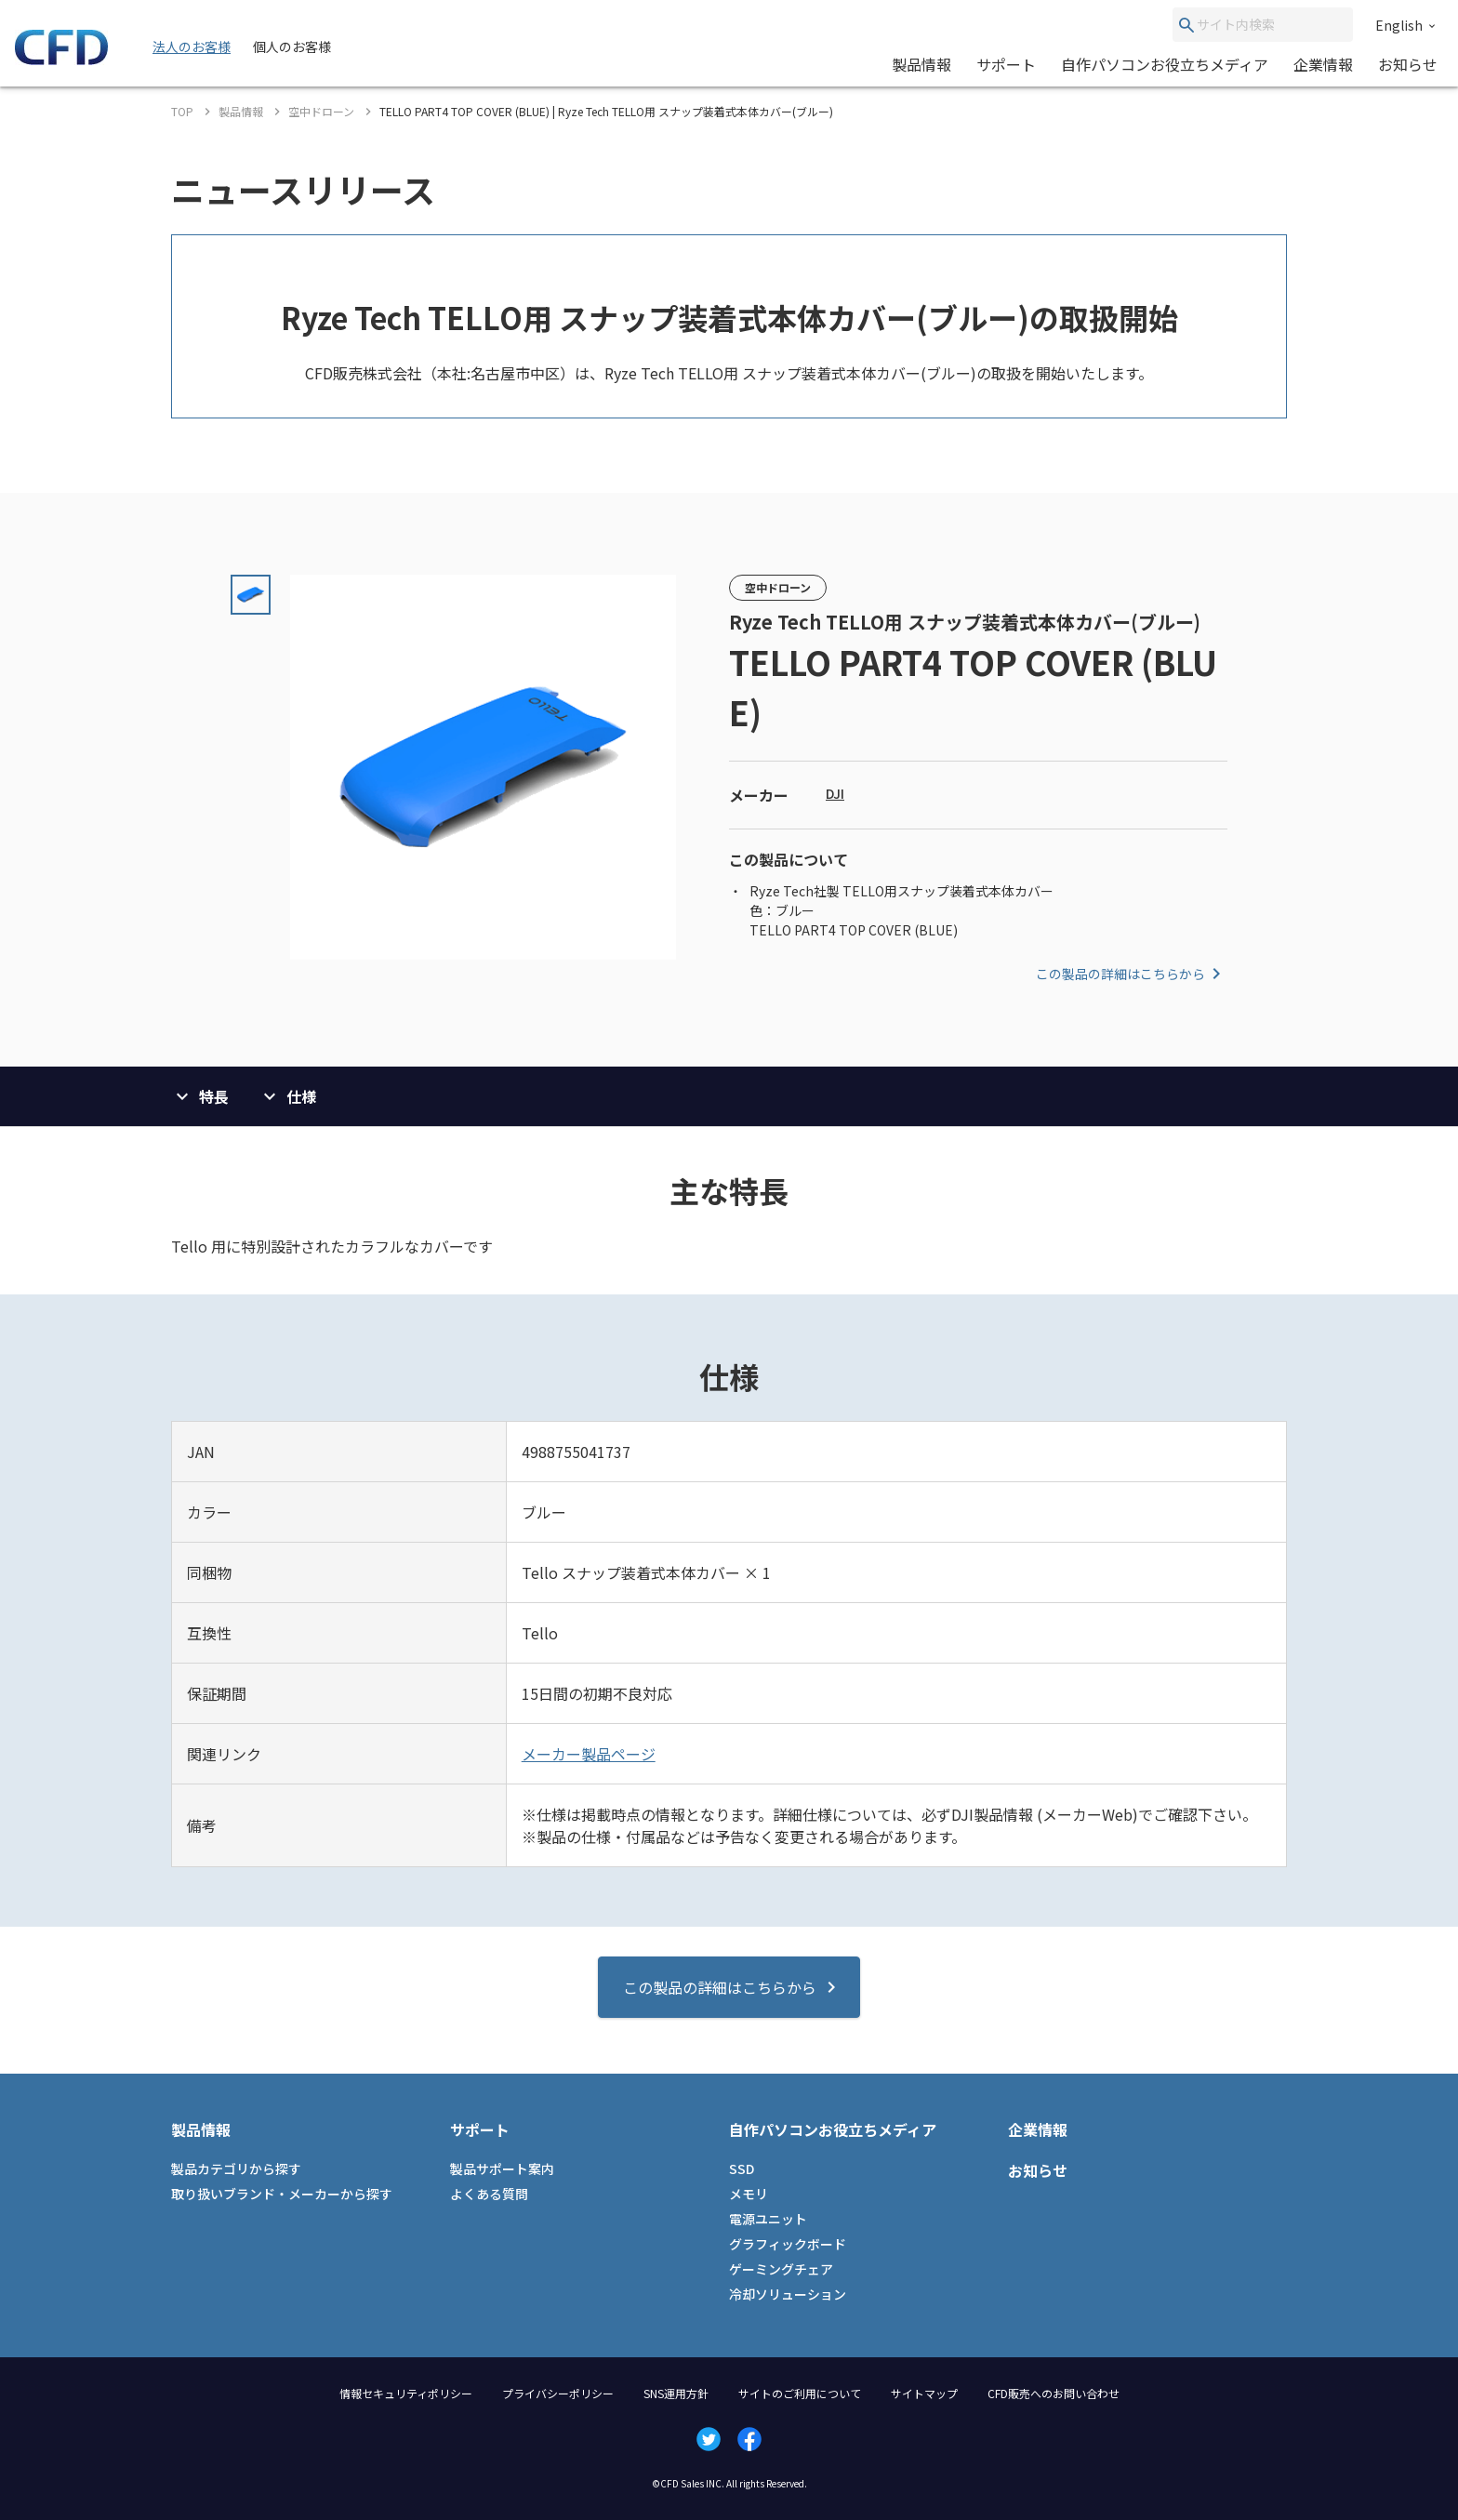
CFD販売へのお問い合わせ (1053, 2393)
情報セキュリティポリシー (405, 2393)
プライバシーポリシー (558, 2393)
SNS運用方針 (676, 2393)
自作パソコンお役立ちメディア (1164, 64)
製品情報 (921, 64)
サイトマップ (924, 2393)
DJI (835, 793)
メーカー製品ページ (589, 1754)
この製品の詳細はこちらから (1131, 973)
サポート (1006, 64)
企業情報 (1323, 64)
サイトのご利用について (799, 2393)
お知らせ (1408, 64)
